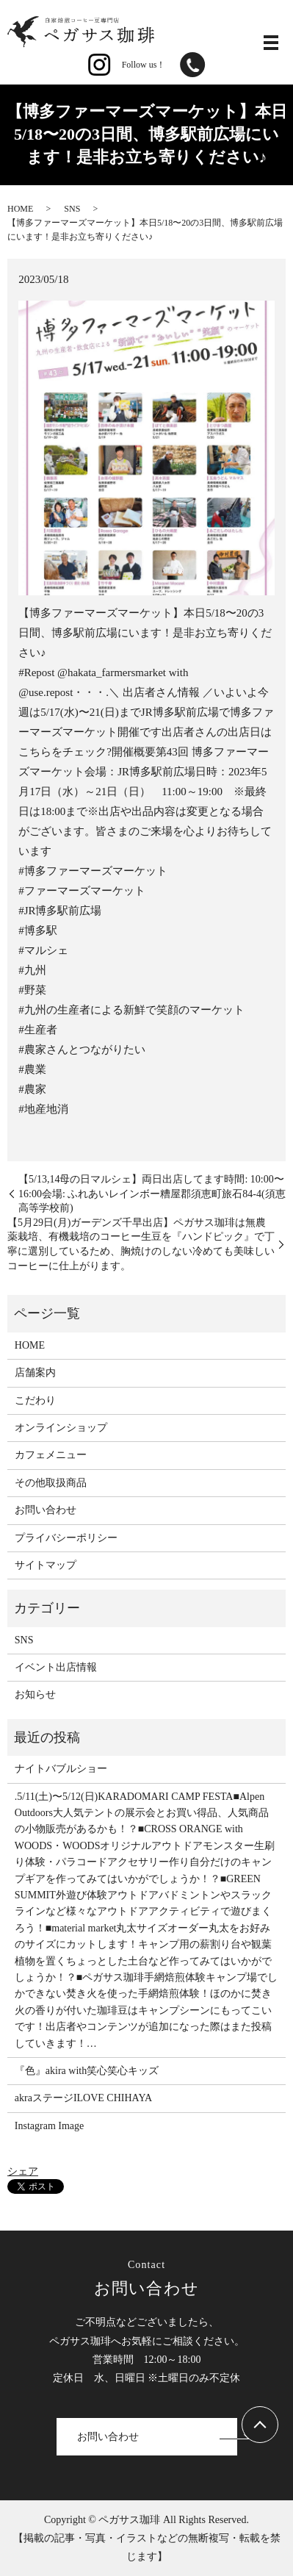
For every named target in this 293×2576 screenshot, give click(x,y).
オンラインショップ (61, 1427)
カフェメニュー (51, 1454)
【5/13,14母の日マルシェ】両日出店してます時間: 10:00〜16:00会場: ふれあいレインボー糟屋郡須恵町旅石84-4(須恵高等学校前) (152, 1193)
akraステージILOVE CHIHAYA (83, 2097)
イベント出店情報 (56, 1667)
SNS (72, 209)
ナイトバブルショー (61, 1768)
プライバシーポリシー (66, 1537)
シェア (22, 2171)
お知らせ (35, 1694)
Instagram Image (49, 2125)
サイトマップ (45, 1565)
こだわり (35, 1400)
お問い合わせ (45, 1509)
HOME (20, 209)
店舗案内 (35, 1372)
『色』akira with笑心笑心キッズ (87, 2070)
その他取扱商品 (51, 1482)
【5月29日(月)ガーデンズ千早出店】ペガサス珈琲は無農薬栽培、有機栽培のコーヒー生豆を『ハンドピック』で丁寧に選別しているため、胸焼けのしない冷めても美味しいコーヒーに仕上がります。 (141, 1244)
